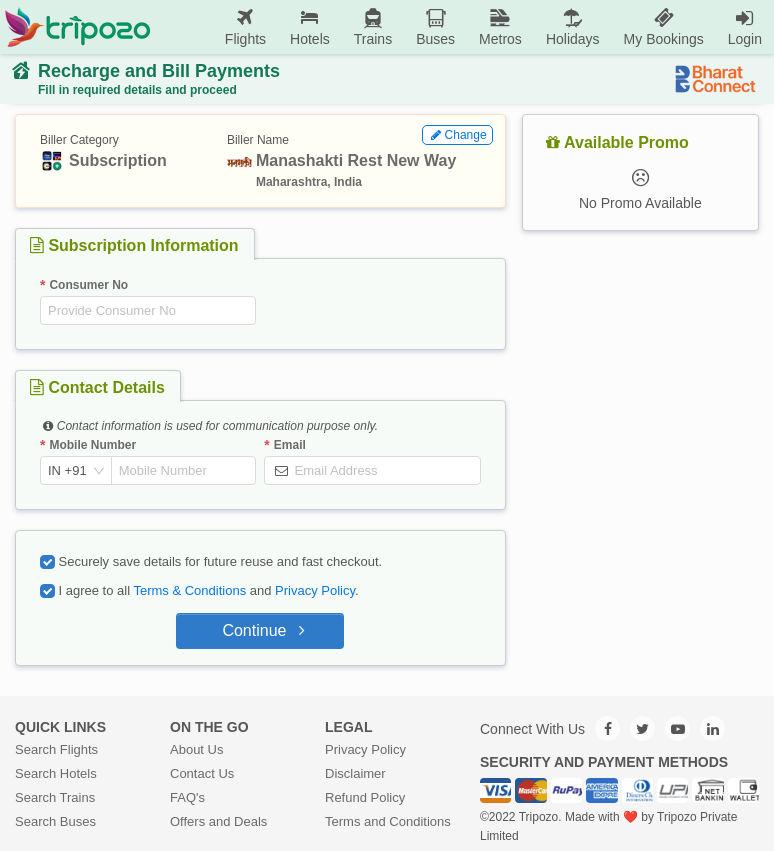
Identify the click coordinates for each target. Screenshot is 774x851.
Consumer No (88, 285)
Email (290, 445)
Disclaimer (355, 773)
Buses (435, 26)
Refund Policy (365, 797)
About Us (196, 749)
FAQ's (187, 797)
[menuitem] (245, 27)
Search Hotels (56, 773)
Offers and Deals (218, 821)
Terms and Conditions (388, 821)
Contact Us (202, 773)
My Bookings (664, 26)
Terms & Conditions (189, 590)
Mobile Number (92, 445)
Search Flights (56, 749)
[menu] (462, 27)
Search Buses (55, 821)
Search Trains (55, 797)
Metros (500, 26)
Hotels (310, 26)
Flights (245, 26)
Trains (373, 26)
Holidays (573, 26)
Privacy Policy (315, 590)
